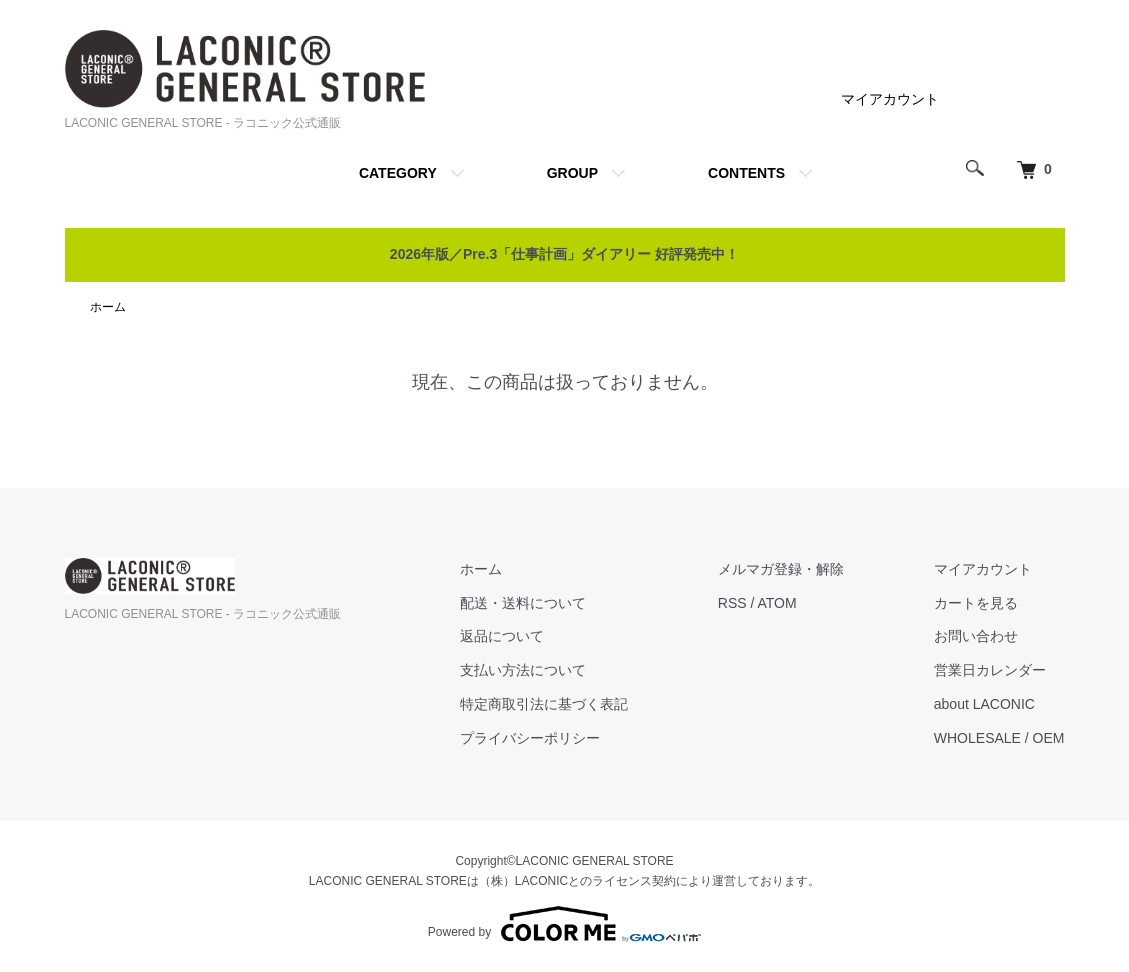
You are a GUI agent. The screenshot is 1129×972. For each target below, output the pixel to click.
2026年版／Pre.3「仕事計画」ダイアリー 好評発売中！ (564, 254)
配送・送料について (523, 603)
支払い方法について (523, 670)
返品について (502, 636)
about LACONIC (984, 704)
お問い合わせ (976, 636)
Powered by (564, 924)
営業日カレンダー (990, 670)
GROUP (572, 173)
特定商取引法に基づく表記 (544, 704)
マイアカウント (890, 99)
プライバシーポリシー (530, 738)
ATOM (777, 603)
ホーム (108, 307)
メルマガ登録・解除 (781, 569)
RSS (732, 603)
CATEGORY (398, 173)
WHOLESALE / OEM (999, 738)
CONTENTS (746, 173)
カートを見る (976, 603)
